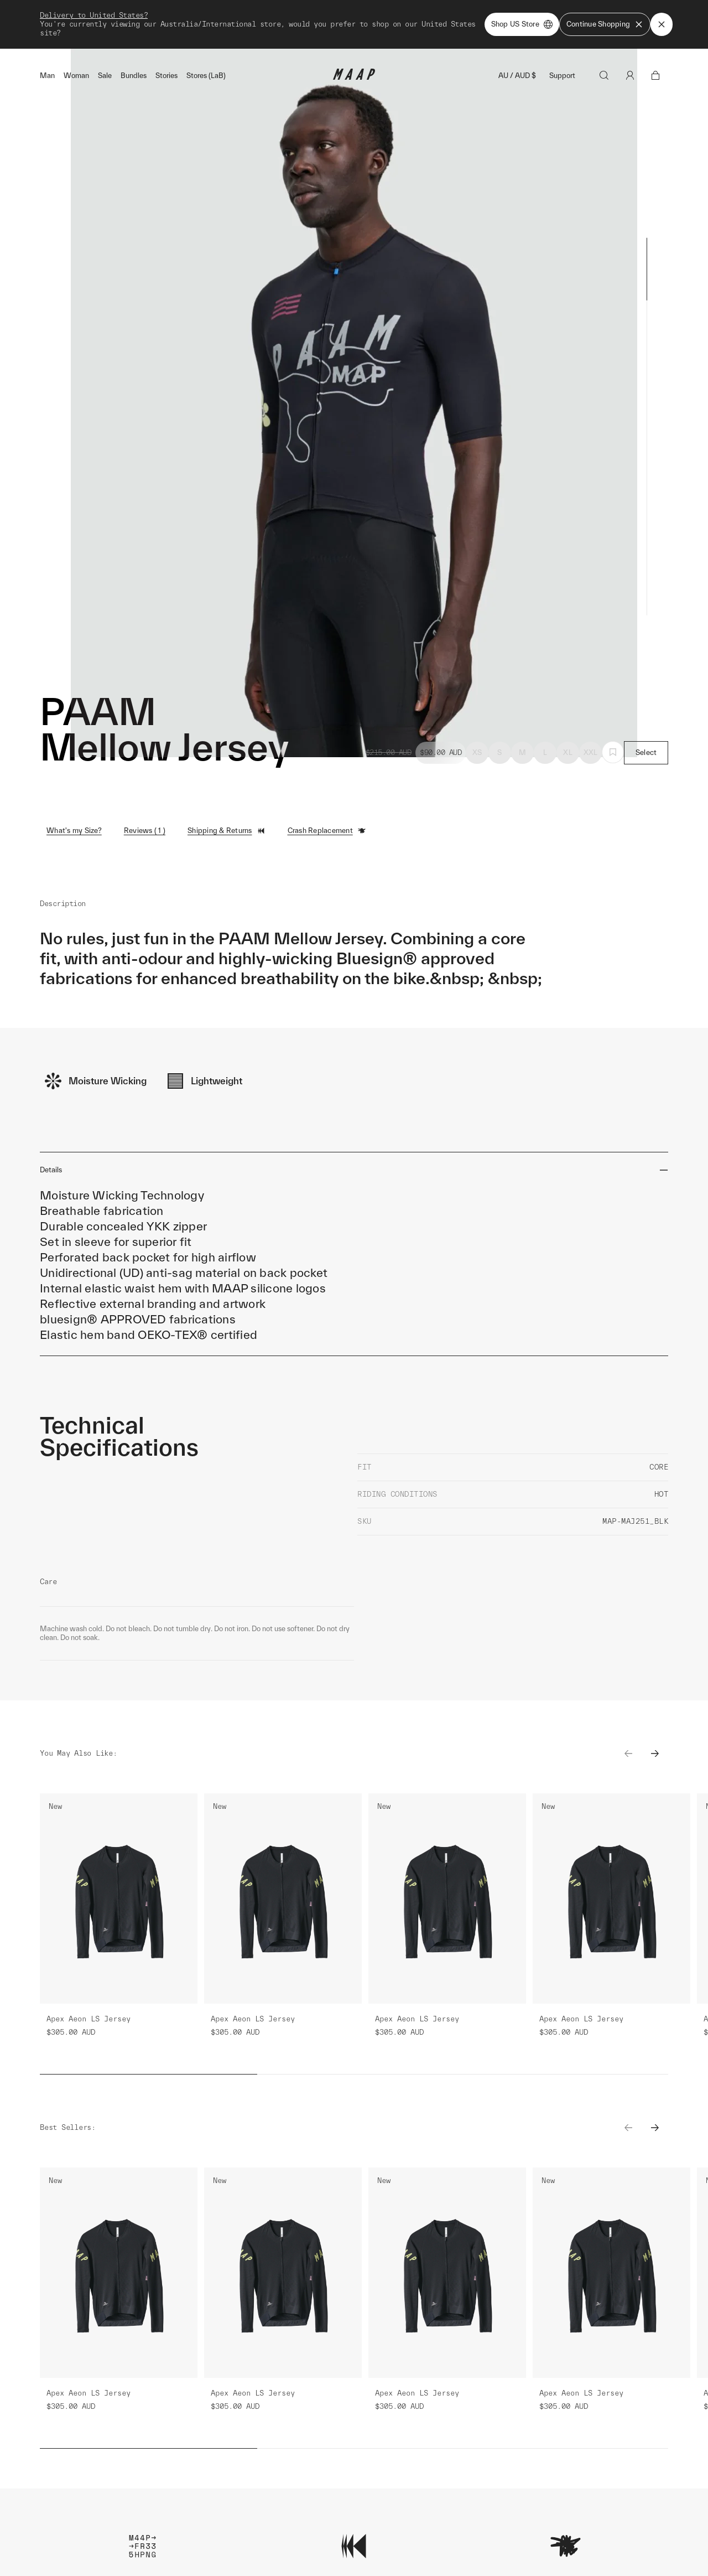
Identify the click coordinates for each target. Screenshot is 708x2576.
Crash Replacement (327, 830)
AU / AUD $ (517, 75)
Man (47, 75)
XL (567, 752)
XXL (591, 752)
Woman (76, 75)
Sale (105, 75)
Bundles (134, 75)
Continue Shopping (604, 24)
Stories (166, 75)
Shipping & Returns (227, 830)
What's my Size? (74, 830)
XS (477, 752)
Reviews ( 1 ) (144, 830)
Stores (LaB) (206, 75)
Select (646, 752)
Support (562, 75)
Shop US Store (522, 24)
